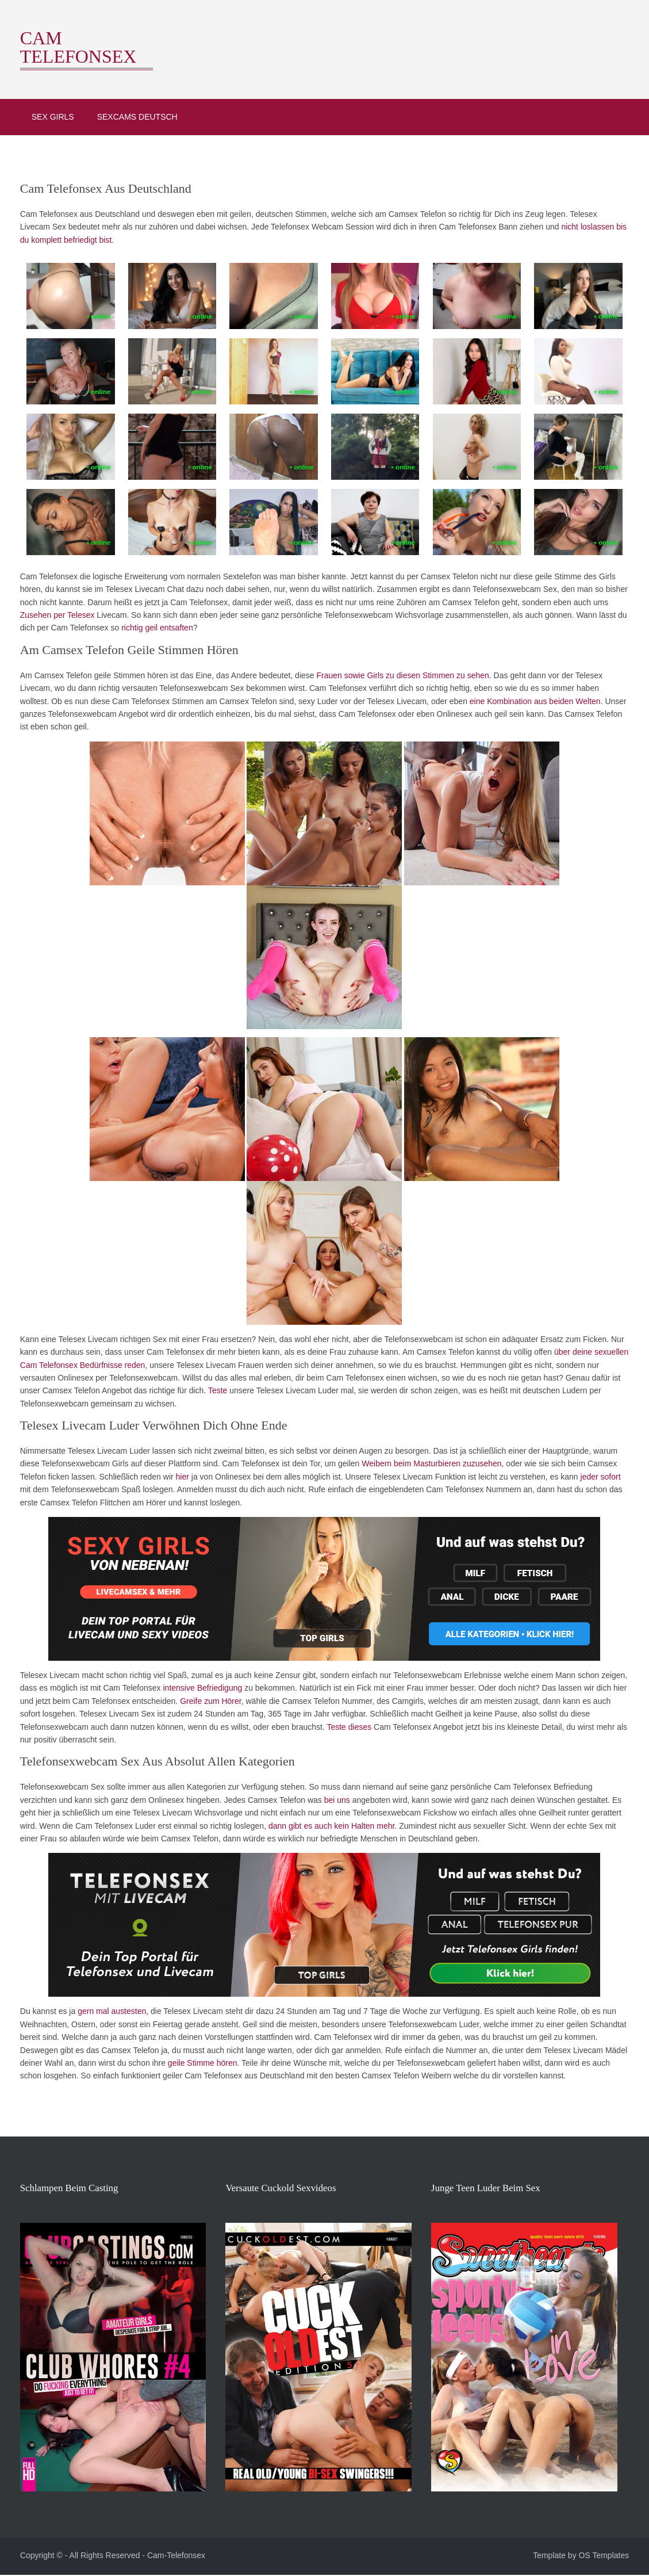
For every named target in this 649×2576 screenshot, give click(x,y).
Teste (213, 1389)
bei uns (294, 1799)
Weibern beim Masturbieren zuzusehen (428, 1462)
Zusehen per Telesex (53, 614)
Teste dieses (345, 1726)
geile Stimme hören (198, 2062)
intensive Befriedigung (199, 1687)
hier (178, 1476)
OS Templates (607, 2558)
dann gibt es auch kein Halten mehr (272, 1824)
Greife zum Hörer (207, 1700)
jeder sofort (597, 1476)
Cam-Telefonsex (172, 2558)
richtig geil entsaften (154, 627)
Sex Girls (49, 115)
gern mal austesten (108, 2010)
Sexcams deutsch (133, 115)
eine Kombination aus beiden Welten (500, 700)
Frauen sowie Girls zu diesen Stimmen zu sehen (399, 674)
